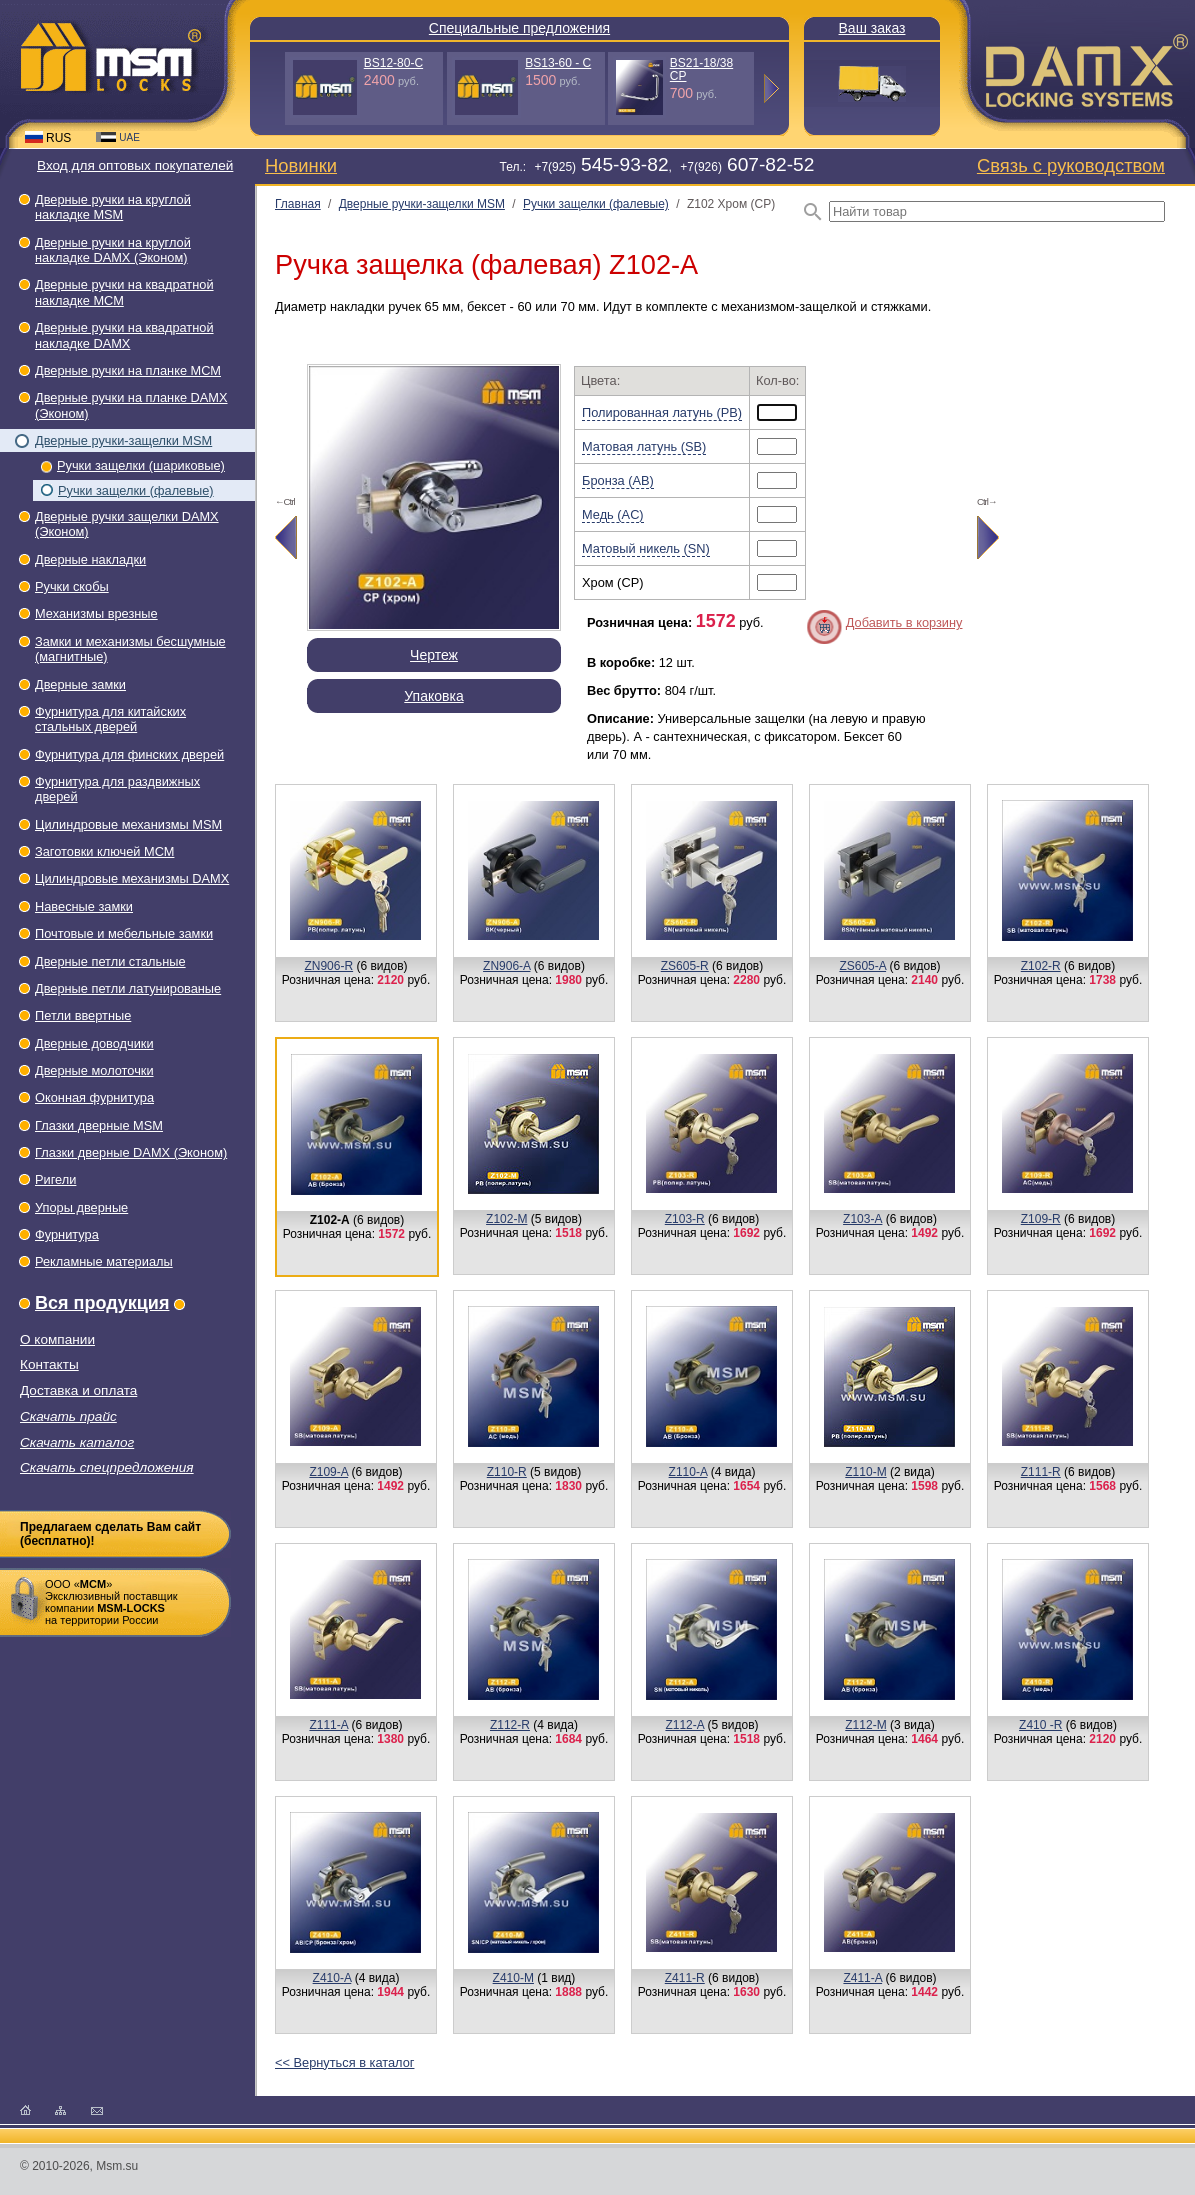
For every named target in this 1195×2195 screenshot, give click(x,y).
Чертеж (434, 655)
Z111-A (328, 1725)
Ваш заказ (872, 28)
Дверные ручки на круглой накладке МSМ (113, 207)
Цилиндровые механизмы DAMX (132, 878)
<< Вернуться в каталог (344, 2062)
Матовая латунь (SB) (644, 446)
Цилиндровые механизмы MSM (128, 824)
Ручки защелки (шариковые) (141, 465)
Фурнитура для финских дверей (129, 754)
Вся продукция (102, 1303)
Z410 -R (1040, 1725)
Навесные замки (84, 906)
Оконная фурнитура (94, 1097)
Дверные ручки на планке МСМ (128, 370)
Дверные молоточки (94, 1070)
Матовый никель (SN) (646, 548)
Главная (298, 204)
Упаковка (433, 696)
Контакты (49, 1364)
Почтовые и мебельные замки (124, 933)
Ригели (55, 1179)
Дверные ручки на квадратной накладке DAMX (124, 335)
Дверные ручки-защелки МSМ (123, 440)
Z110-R (507, 1472)
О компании (57, 1339)
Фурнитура (67, 1234)
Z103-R (685, 1219)
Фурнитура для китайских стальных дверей (110, 719)
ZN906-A (506, 966)
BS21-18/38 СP (701, 69)
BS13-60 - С (558, 63)
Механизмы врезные (96, 613)
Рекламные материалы (104, 1261)
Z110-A (688, 1472)
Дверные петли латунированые (128, 988)
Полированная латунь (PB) (662, 412)
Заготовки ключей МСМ (104, 851)
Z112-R (510, 1725)
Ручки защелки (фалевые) (136, 490)
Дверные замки (80, 684)
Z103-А (862, 1219)
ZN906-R (328, 966)
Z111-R (1041, 1472)
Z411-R (685, 1978)
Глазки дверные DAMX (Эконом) (131, 1152)
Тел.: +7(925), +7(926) (656, 167)
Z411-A (862, 1978)
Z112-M (865, 1725)
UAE (118, 137)
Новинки (301, 165)
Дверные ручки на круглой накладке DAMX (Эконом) (113, 250)
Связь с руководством (1071, 165)
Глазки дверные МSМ (99, 1125)
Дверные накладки (90, 559)
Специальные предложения (519, 28)
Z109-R (1041, 1219)
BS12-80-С (393, 63)
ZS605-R (685, 966)
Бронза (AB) (618, 480)
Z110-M (865, 1472)
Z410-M (513, 1978)
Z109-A (328, 1472)
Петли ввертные (83, 1015)
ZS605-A (862, 966)
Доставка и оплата (78, 1390)
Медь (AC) (613, 514)
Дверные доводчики (94, 1043)
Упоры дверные (81, 1207)
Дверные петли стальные (110, 961)
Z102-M (506, 1219)
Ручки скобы (72, 586)
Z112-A (684, 1725)
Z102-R (1041, 966)
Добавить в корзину (904, 622)
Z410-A (332, 1978)
